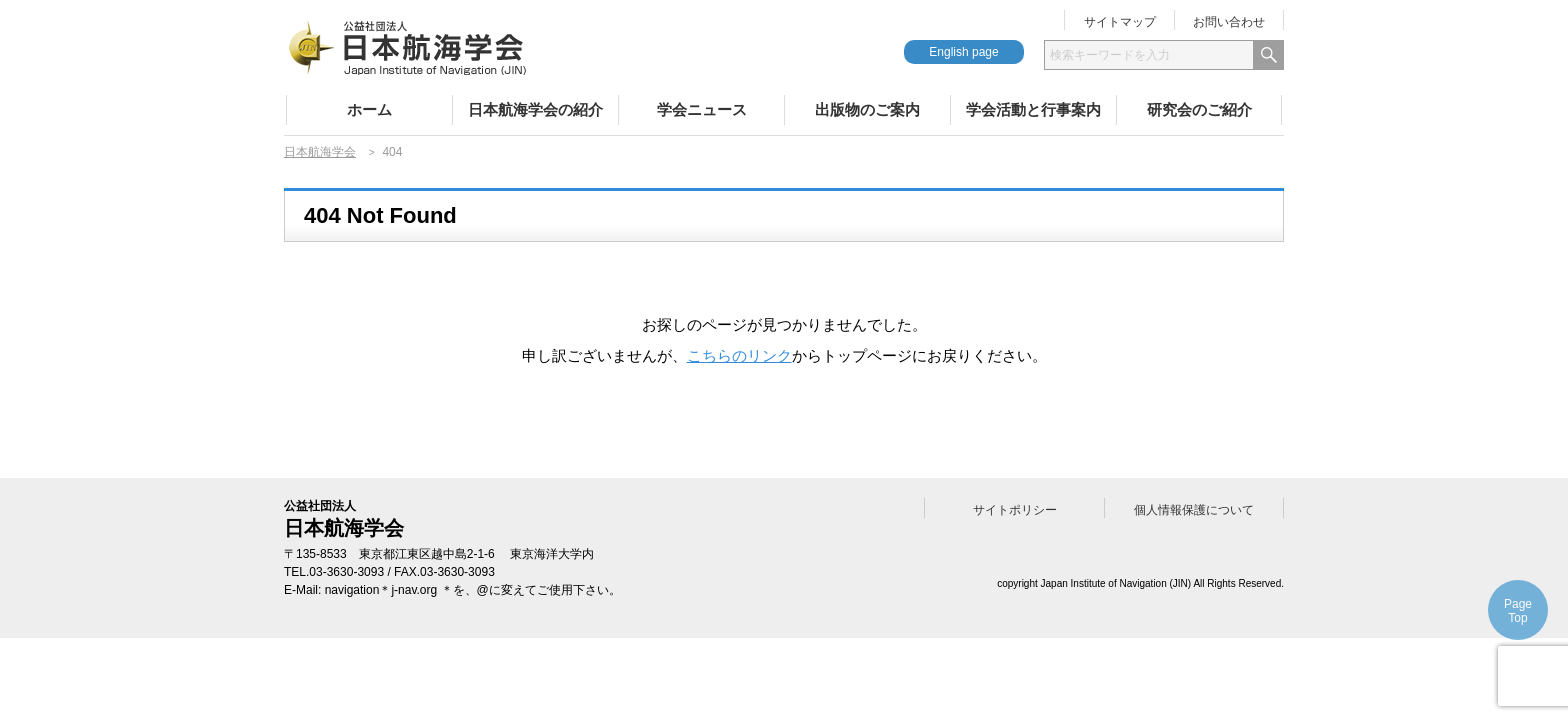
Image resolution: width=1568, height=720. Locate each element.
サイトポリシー (1015, 510)
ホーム (369, 109)
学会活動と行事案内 (1033, 109)
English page (963, 52)
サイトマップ (1120, 22)
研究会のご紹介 (1199, 109)
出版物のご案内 (867, 109)
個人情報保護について (1194, 510)
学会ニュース (702, 109)
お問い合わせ (1229, 22)
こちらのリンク (739, 355)
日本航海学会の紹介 (535, 109)
